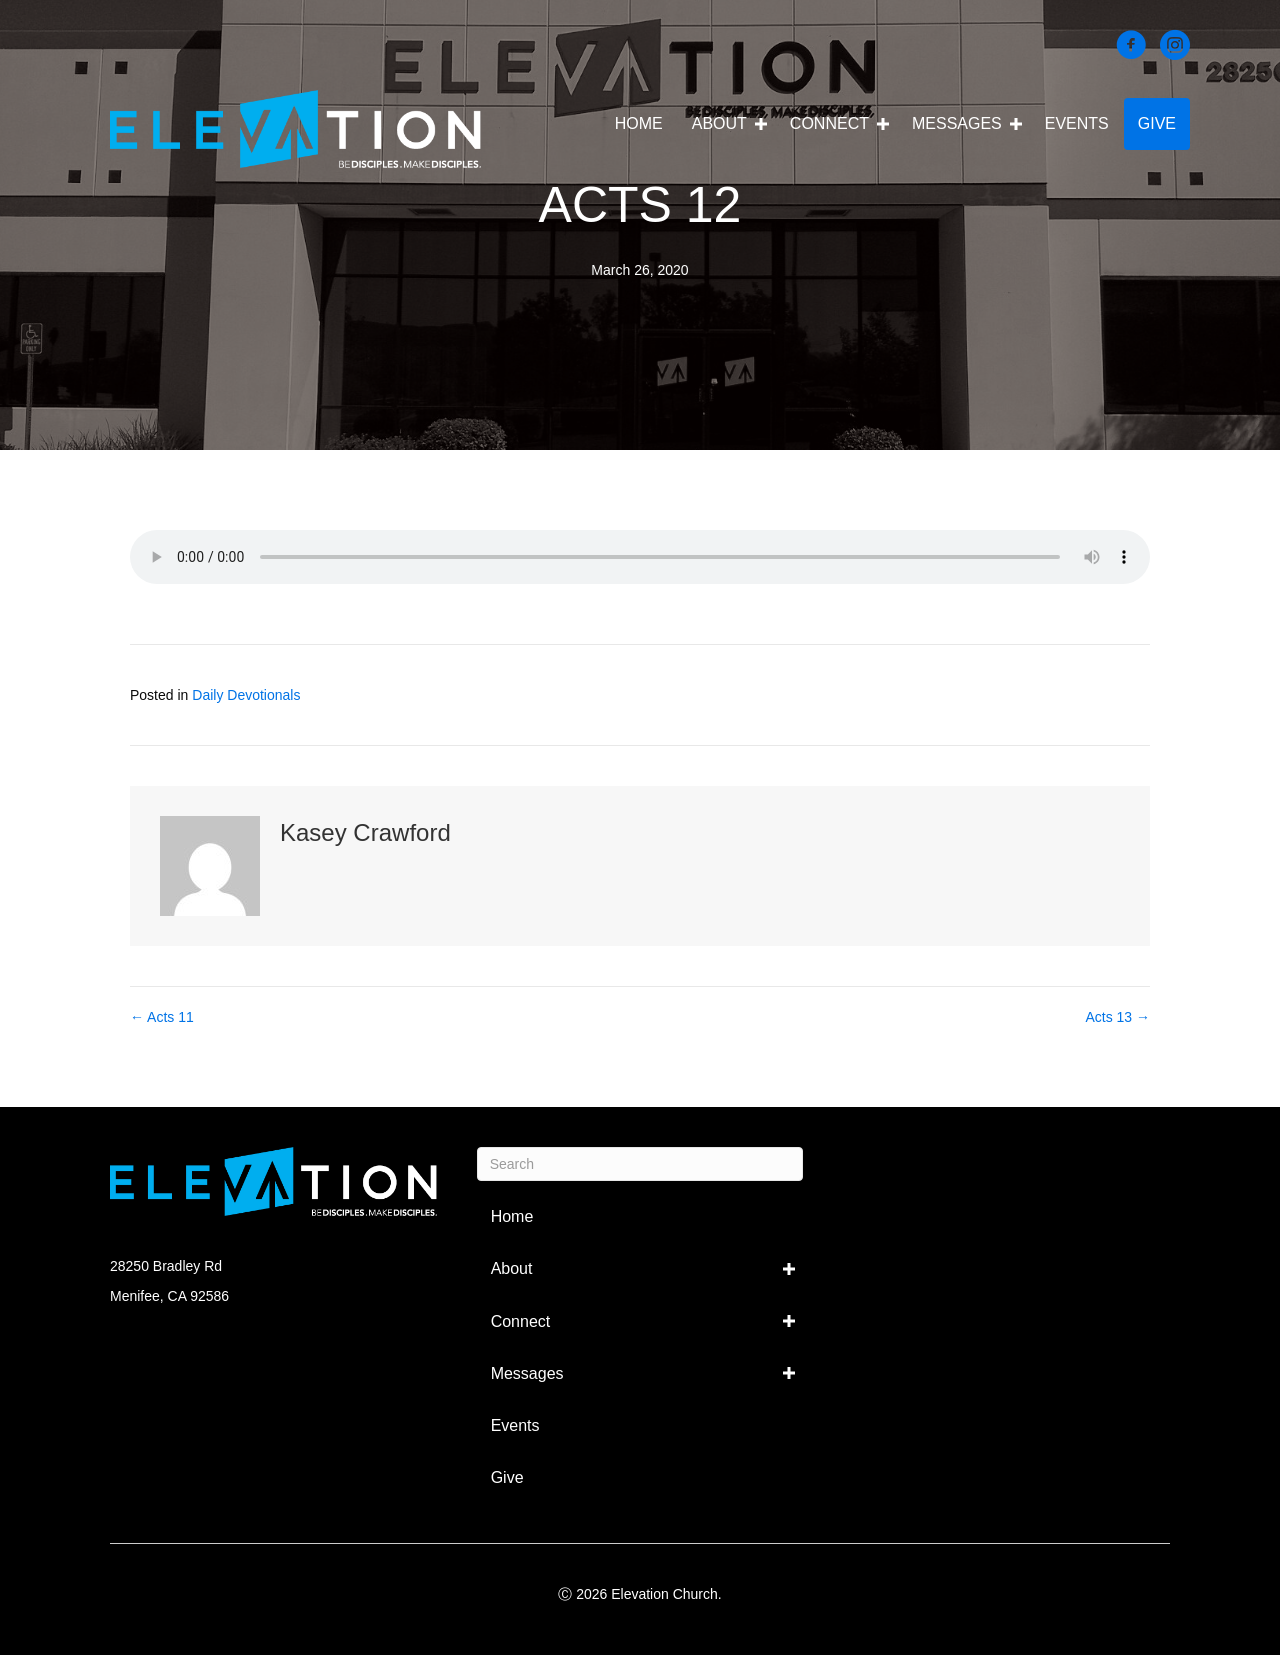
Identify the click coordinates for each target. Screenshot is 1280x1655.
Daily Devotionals (246, 695)
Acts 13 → (1117, 1017)
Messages (957, 123)
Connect (829, 123)
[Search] (640, 1164)
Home (639, 123)
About (719, 123)
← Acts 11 (162, 1017)
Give (1157, 123)
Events (1077, 123)
